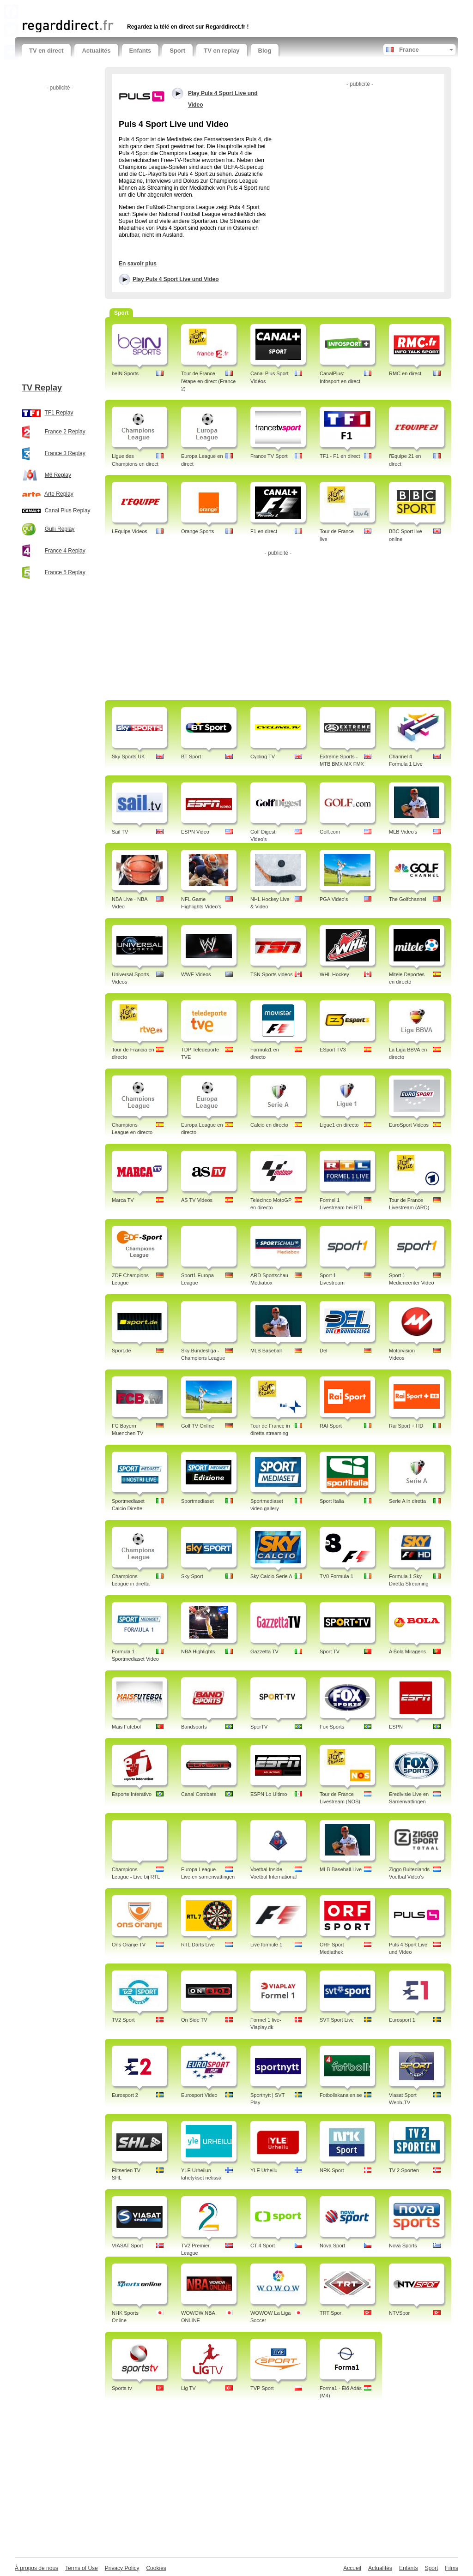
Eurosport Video (199, 2095)
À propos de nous (36, 2568)
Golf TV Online (197, 1426)
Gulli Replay (60, 529)
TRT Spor (330, 2313)
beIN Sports (125, 373)
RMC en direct (405, 373)
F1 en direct (263, 531)
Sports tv (122, 2388)
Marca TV (122, 1200)
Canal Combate (198, 1794)
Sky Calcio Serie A (271, 1576)
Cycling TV (262, 756)
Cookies (156, 2568)
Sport (177, 50)
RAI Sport (331, 1426)
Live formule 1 (266, 1944)
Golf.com (330, 832)
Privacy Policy (122, 2568)
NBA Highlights (198, 1651)
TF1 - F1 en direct (340, 456)
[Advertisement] (130, 8)
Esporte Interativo (132, 1794)
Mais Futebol (126, 1726)
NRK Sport (332, 2170)
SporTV (258, 1726)
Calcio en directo (269, 1125)
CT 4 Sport (262, 2245)
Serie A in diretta (407, 1501)
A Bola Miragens (407, 1651)
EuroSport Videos (409, 1125)
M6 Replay (58, 475)
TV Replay (42, 387)
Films (451, 2568)
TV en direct (46, 50)
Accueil (352, 2568)
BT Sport (191, 756)
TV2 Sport (123, 2020)
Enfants (140, 50)
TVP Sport (262, 2388)
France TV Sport (269, 456)
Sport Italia (332, 1501)
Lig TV (188, 2388)
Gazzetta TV (264, 1651)
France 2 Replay (65, 431)
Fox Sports (332, 1726)
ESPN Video (195, 832)
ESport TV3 (333, 1049)
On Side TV (194, 2020)
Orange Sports (197, 531)
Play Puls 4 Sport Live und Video (176, 279)
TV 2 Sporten (404, 2170)
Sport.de (121, 1350)
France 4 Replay (65, 550)
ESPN (396, 1726)
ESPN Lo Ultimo (268, 1794)
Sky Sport (192, 1576)
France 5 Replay (65, 572)
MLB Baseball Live (341, 1869)
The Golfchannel (407, 899)
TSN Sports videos (271, 974)
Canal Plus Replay (68, 510)
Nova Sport (332, 2245)
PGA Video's (334, 899)
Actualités (96, 50)
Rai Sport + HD (406, 1426)
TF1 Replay (58, 412)
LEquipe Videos (129, 531)
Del (323, 1350)
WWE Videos (196, 974)
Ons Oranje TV (129, 1944)
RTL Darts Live (198, 1944)
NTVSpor (399, 2313)
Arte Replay (58, 494)
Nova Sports (403, 2245)
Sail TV (120, 832)
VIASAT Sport (127, 2245)
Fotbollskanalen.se (341, 2095)
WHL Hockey (334, 974)
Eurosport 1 (402, 2020)
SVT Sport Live (337, 2020)
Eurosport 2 (125, 2095)
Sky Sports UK (128, 756)
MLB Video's (403, 832)
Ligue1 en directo (339, 1125)
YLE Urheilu (264, 2170)
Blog (265, 50)
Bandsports (194, 1726)
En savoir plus (138, 263)
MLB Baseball (266, 1350)
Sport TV (330, 1651)
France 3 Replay (65, 453)
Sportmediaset (197, 1501)
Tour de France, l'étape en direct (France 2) (208, 381)
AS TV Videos (196, 1200)
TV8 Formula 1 (336, 1576)
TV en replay (221, 50)
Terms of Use (81, 2568)
